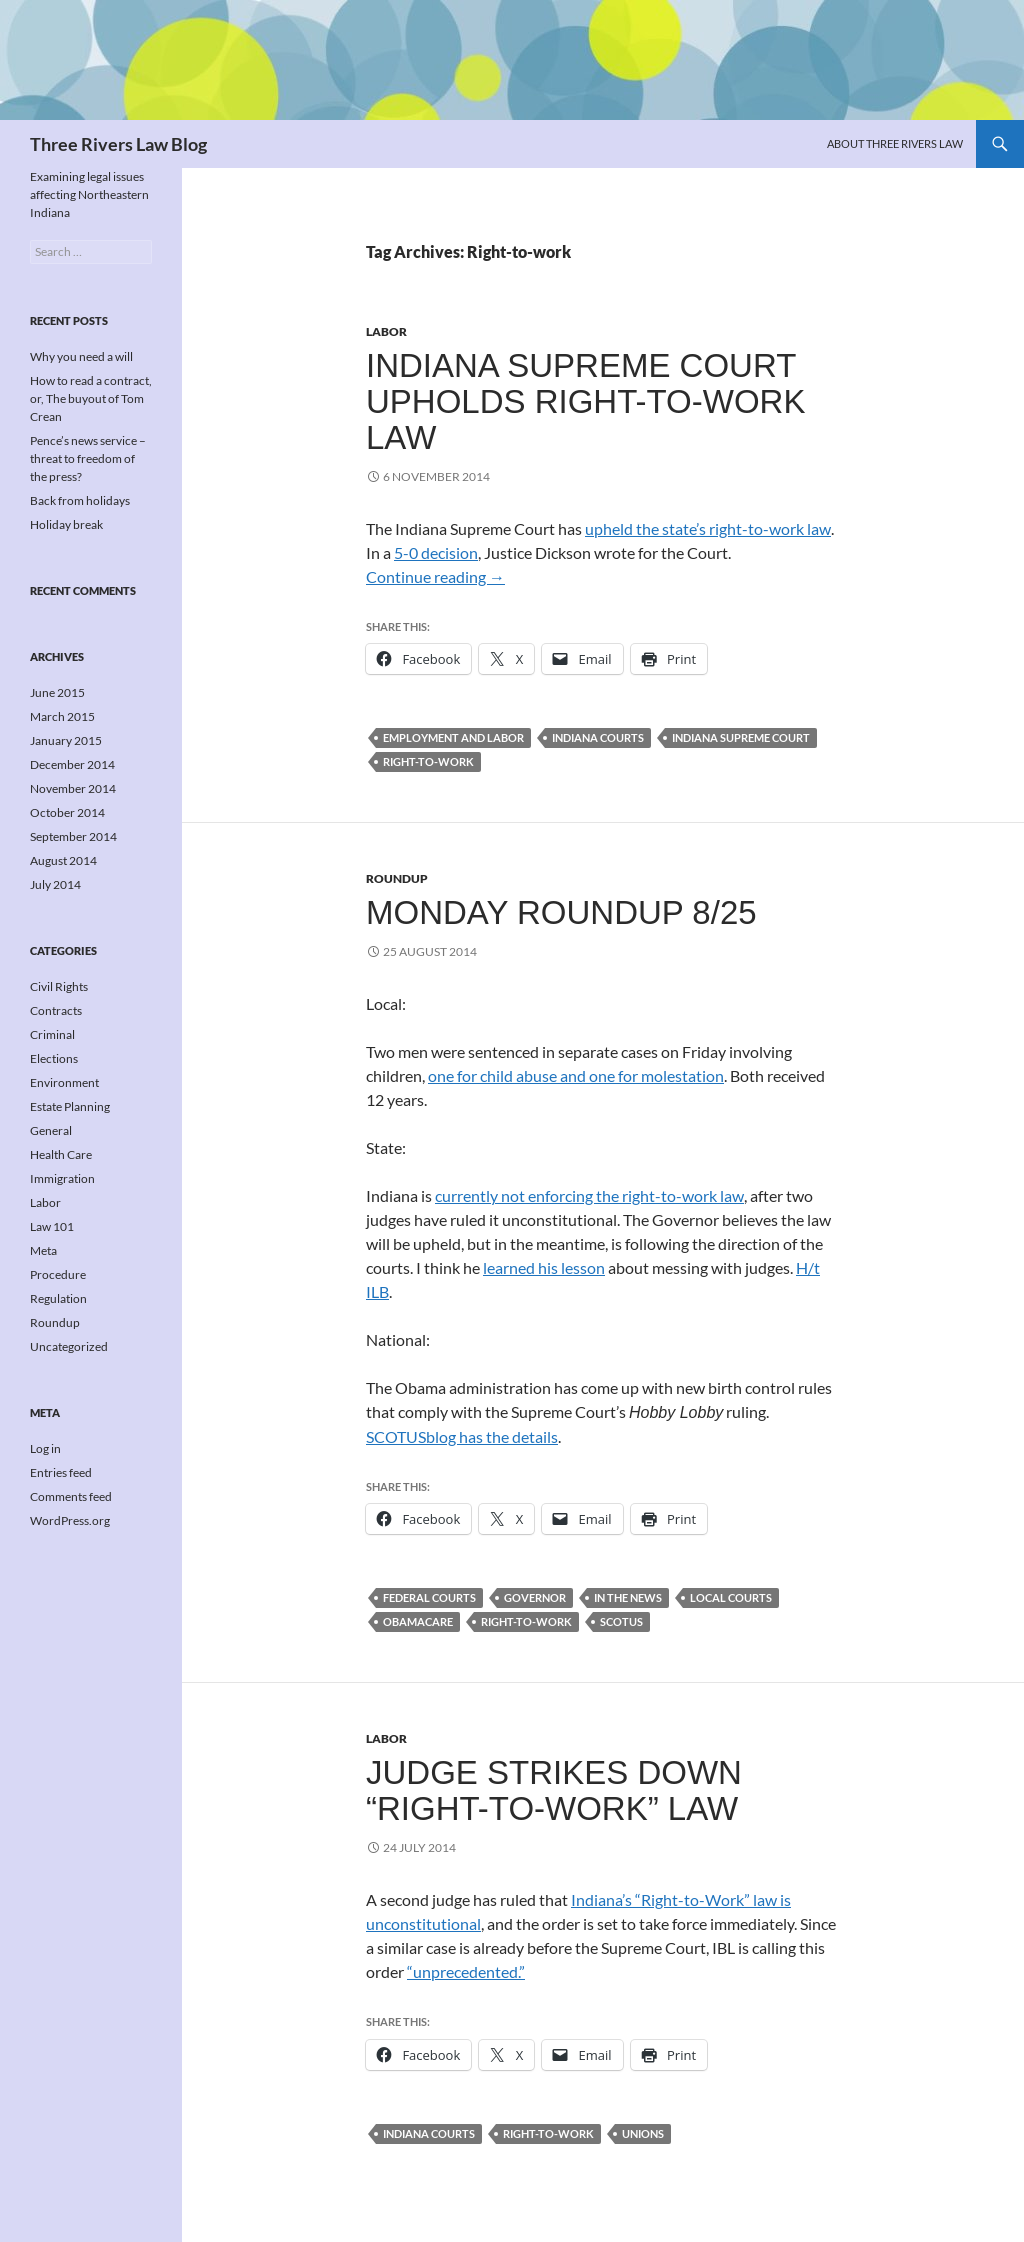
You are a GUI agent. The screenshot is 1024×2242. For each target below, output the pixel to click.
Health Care (61, 1154)
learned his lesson (544, 1267)
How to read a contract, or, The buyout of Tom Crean (91, 398)
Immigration (62, 1178)
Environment (64, 1082)
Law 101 (52, 1226)
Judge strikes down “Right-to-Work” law (554, 1790)
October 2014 (67, 812)
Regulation (58, 1298)
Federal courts (429, 1597)
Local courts (731, 1597)
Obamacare (418, 1621)
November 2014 (73, 788)
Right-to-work (428, 761)
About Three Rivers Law (895, 143)
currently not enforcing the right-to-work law (589, 1195)
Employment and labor (453, 737)
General (51, 1130)
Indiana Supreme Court (741, 737)
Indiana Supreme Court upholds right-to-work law (585, 401)
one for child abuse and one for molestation (576, 1075)
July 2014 (55, 884)
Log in (45, 1448)
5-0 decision (436, 552)
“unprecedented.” (466, 1971)
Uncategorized (69, 1346)
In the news (628, 1597)
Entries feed (61, 1472)
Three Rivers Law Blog (118, 144)
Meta (43, 1250)
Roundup (397, 878)
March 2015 (62, 716)
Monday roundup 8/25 (561, 912)
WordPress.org (70, 1520)
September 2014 (73, 836)
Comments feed (71, 1496)
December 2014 (72, 764)
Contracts (56, 1010)
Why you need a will (81, 356)
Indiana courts (598, 737)
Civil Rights (59, 986)
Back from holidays (80, 500)
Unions (643, 2133)
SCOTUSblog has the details (462, 1436)
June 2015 (57, 692)
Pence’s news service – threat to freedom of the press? (88, 458)
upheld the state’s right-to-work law (708, 528)
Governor (535, 1597)
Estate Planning (70, 1106)
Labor (386, 331)
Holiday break (66, 524)
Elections (54, 1058)
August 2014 (63, 860)
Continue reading (435, 576)
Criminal (52, 1034)
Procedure (58, 1274)
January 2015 (66, 740)
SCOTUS (621, 1621)
